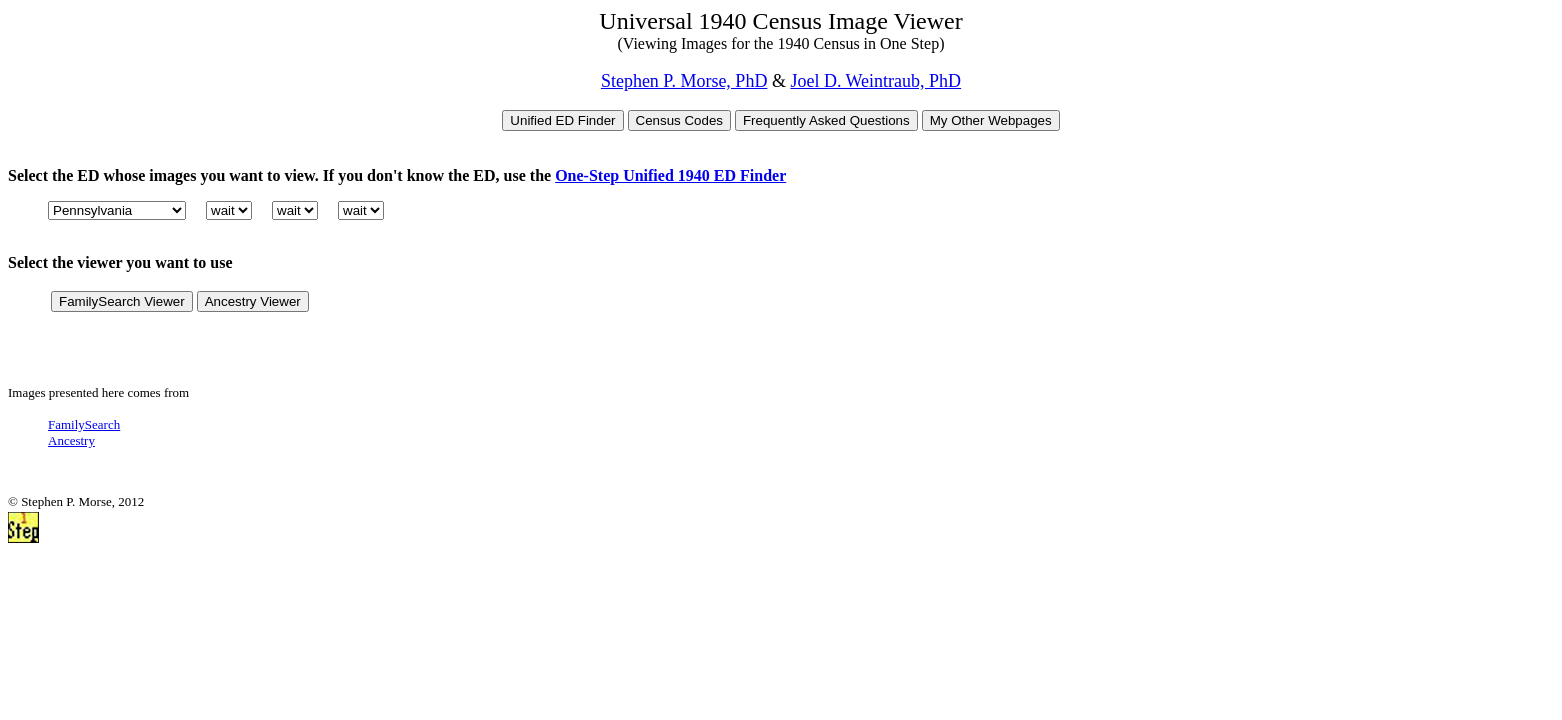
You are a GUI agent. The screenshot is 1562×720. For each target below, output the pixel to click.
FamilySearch (84, 424)
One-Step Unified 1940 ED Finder (670, 175)
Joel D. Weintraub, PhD (875, 81)
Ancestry (71, 440)
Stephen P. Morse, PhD (684, 81)
